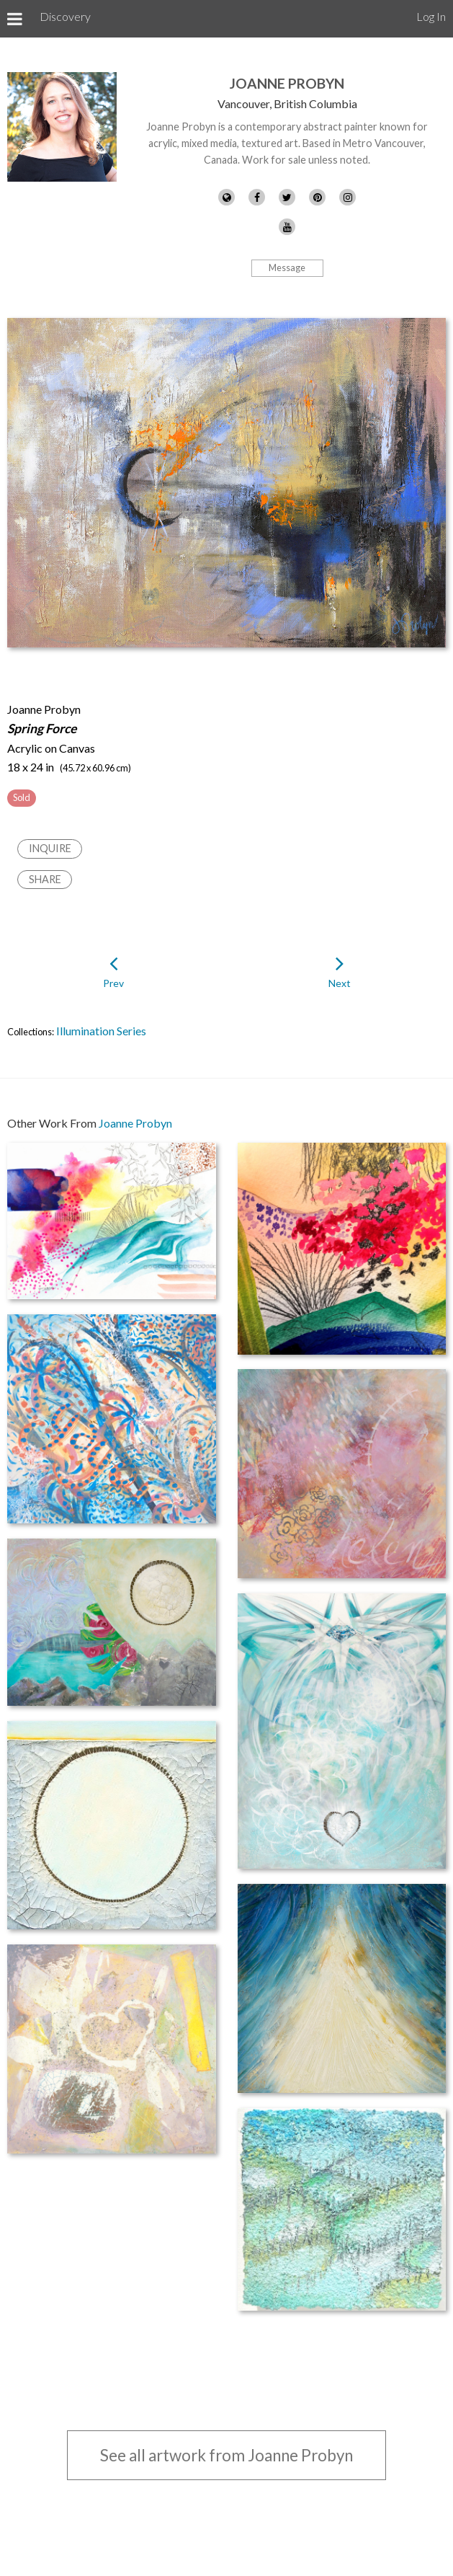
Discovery (65, 16)
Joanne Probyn (287, 83)
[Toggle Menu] (14, 19)
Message (287, 267)
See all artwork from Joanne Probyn (226, 2455)
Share (45, 879)
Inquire (50, 848)
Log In (431, 16)
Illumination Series (101, 1030)
